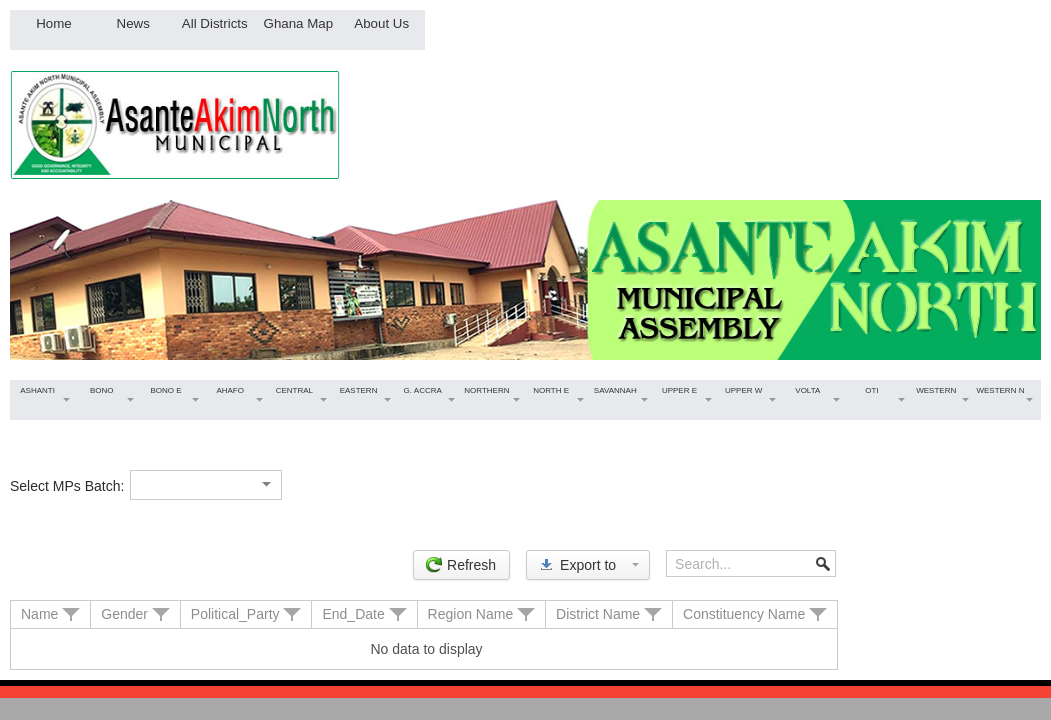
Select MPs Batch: (67, 486)
